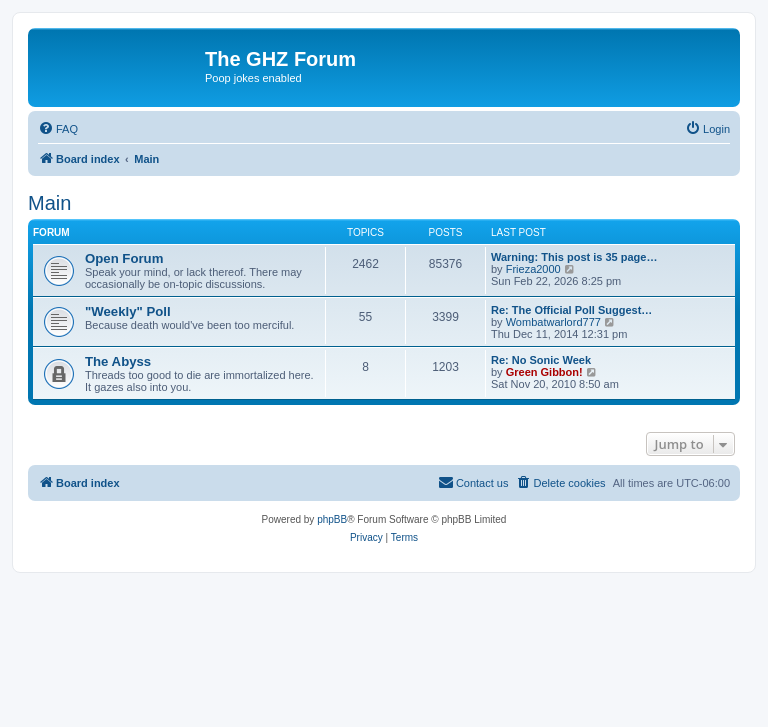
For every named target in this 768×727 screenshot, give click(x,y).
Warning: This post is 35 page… (574, 257)
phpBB (332, 519)
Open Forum (124, 258)
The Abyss (118, 361)
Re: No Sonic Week (541, 360)
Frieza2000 (533, 269)
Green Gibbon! (544, 372)
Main (49, 203)
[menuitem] (58, 129)
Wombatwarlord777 (553, 322)
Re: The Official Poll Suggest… (571, 310)
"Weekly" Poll (128, 311)
